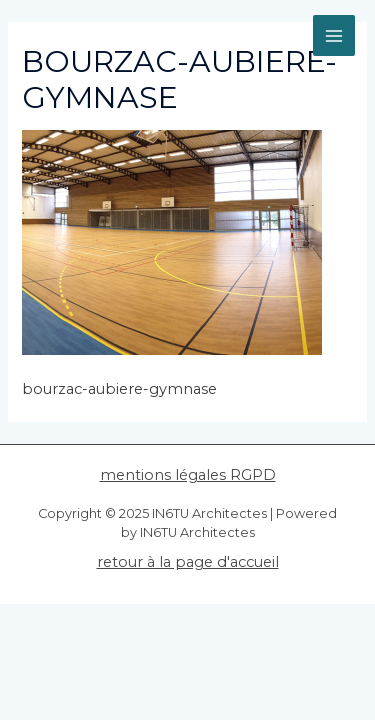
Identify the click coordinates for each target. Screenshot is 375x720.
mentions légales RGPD (188, 475)
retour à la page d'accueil (188, 562)
